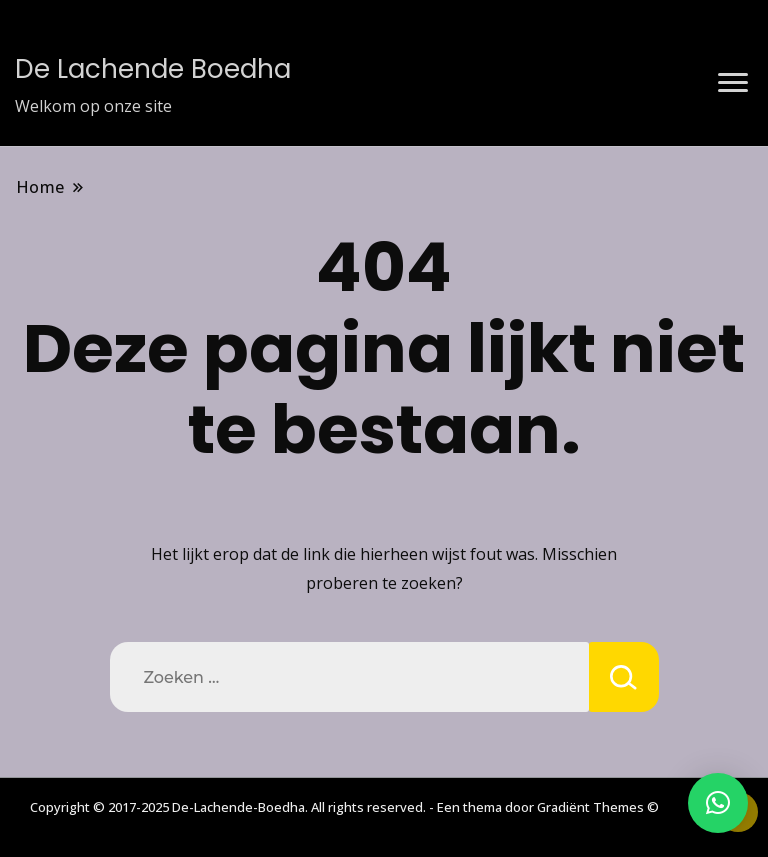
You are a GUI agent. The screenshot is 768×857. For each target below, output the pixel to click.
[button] (718, 803)
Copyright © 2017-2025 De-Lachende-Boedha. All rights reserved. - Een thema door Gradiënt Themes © (344, 807)
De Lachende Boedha (153, 69)
